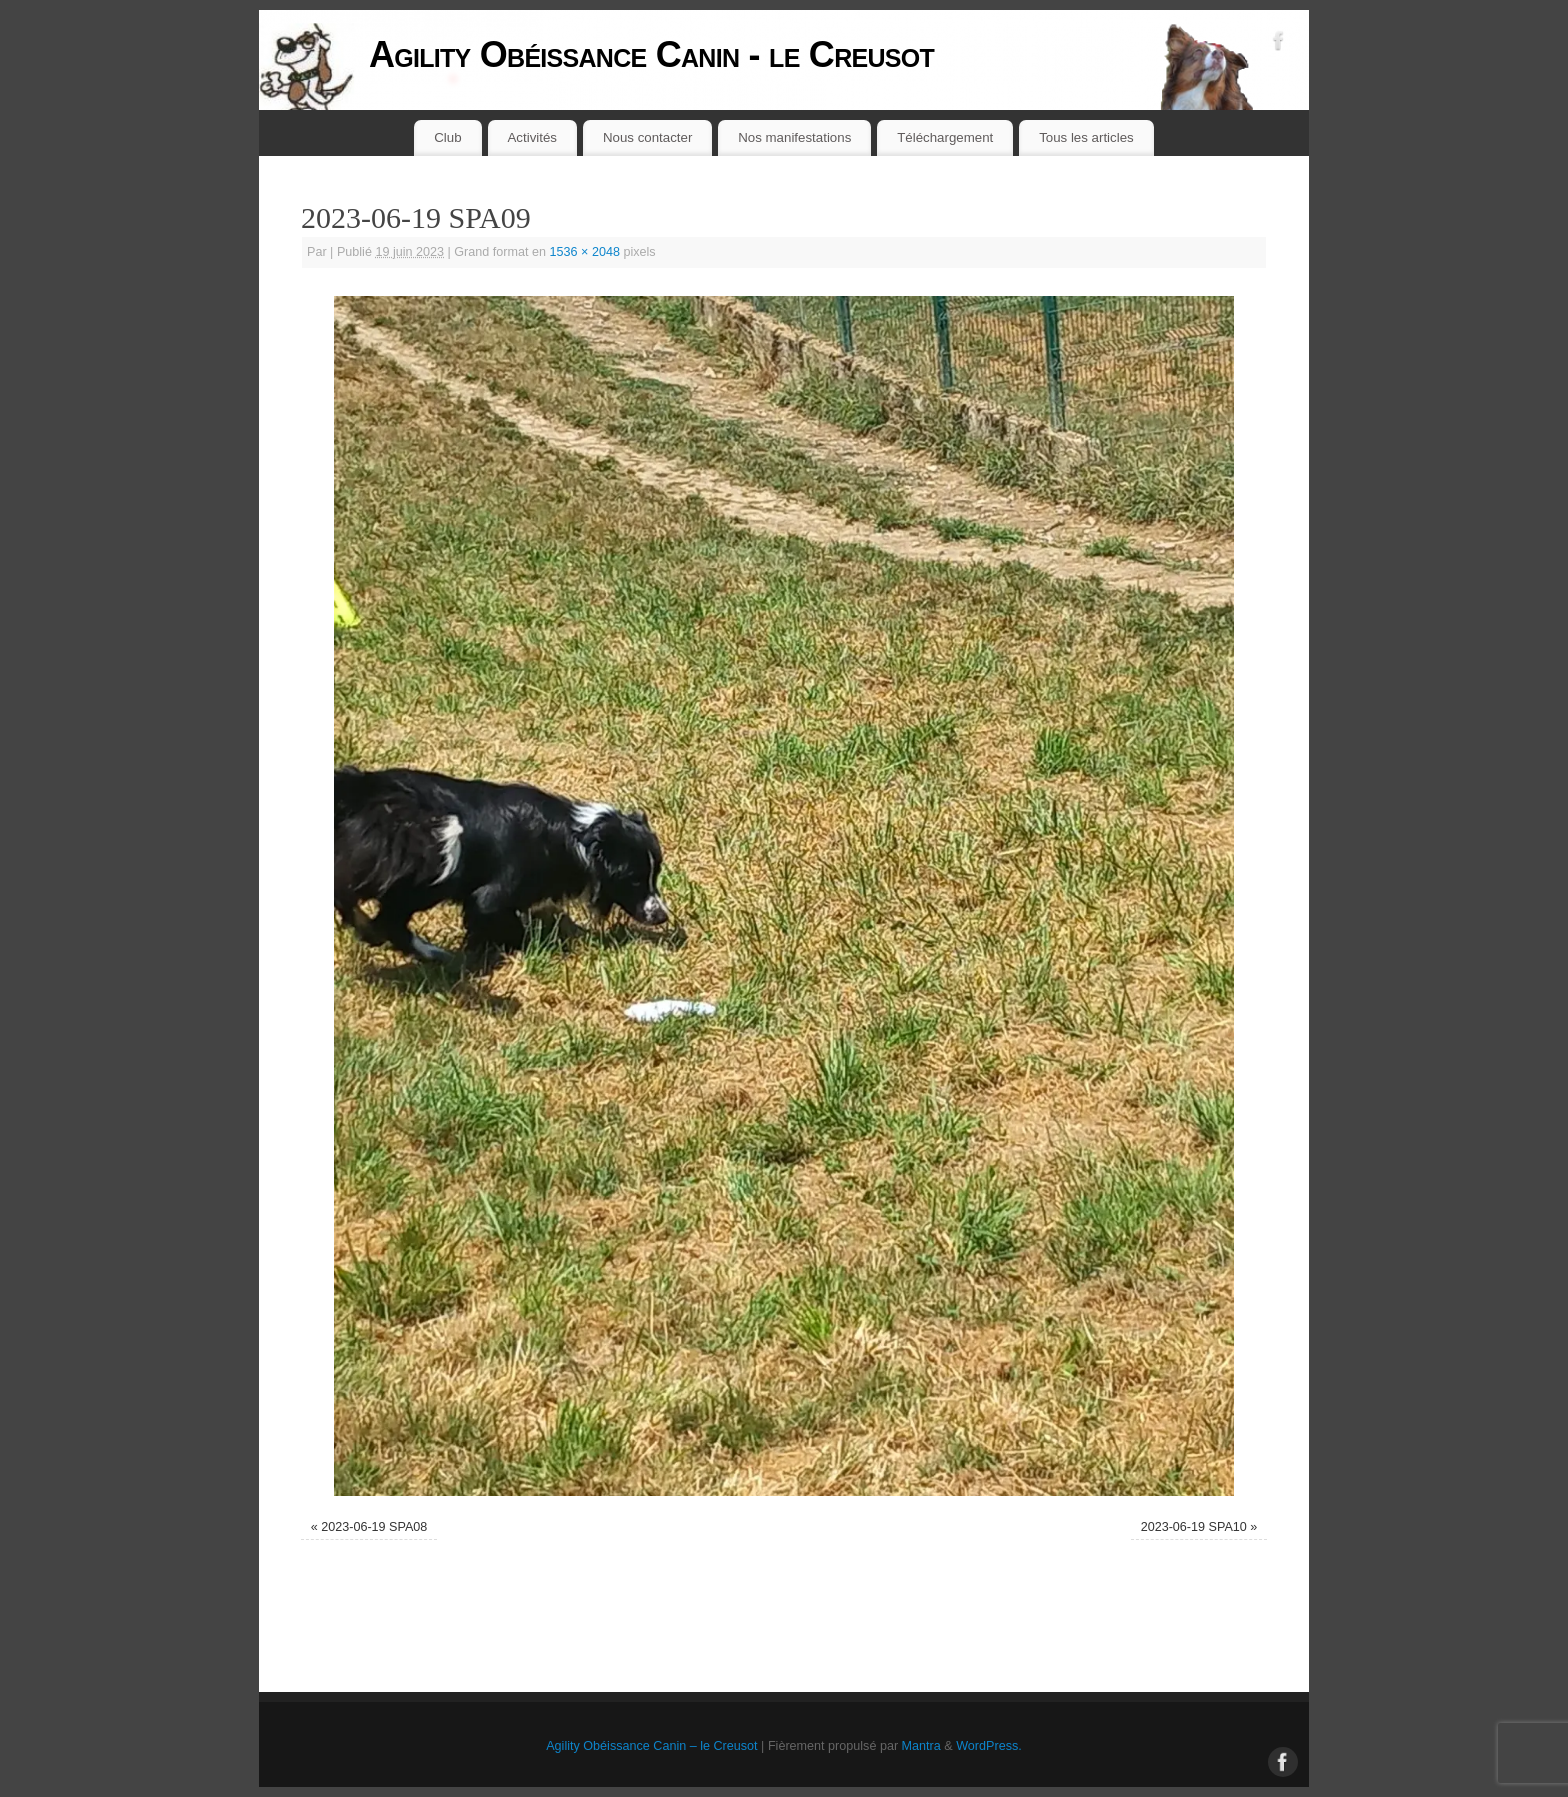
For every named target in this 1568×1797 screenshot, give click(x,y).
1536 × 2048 (585, 252)
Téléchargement (945, 137)
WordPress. (989, 1746)
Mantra (921, 1746)
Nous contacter (647, 137)
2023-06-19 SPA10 (1194, 1527)
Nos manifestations (794, 137)
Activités (533, 137)
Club (447, 137)
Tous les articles (1086, 137)
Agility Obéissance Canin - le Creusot (651, 54)
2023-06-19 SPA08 (374, 1527)
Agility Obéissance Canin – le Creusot (651, 1746)
